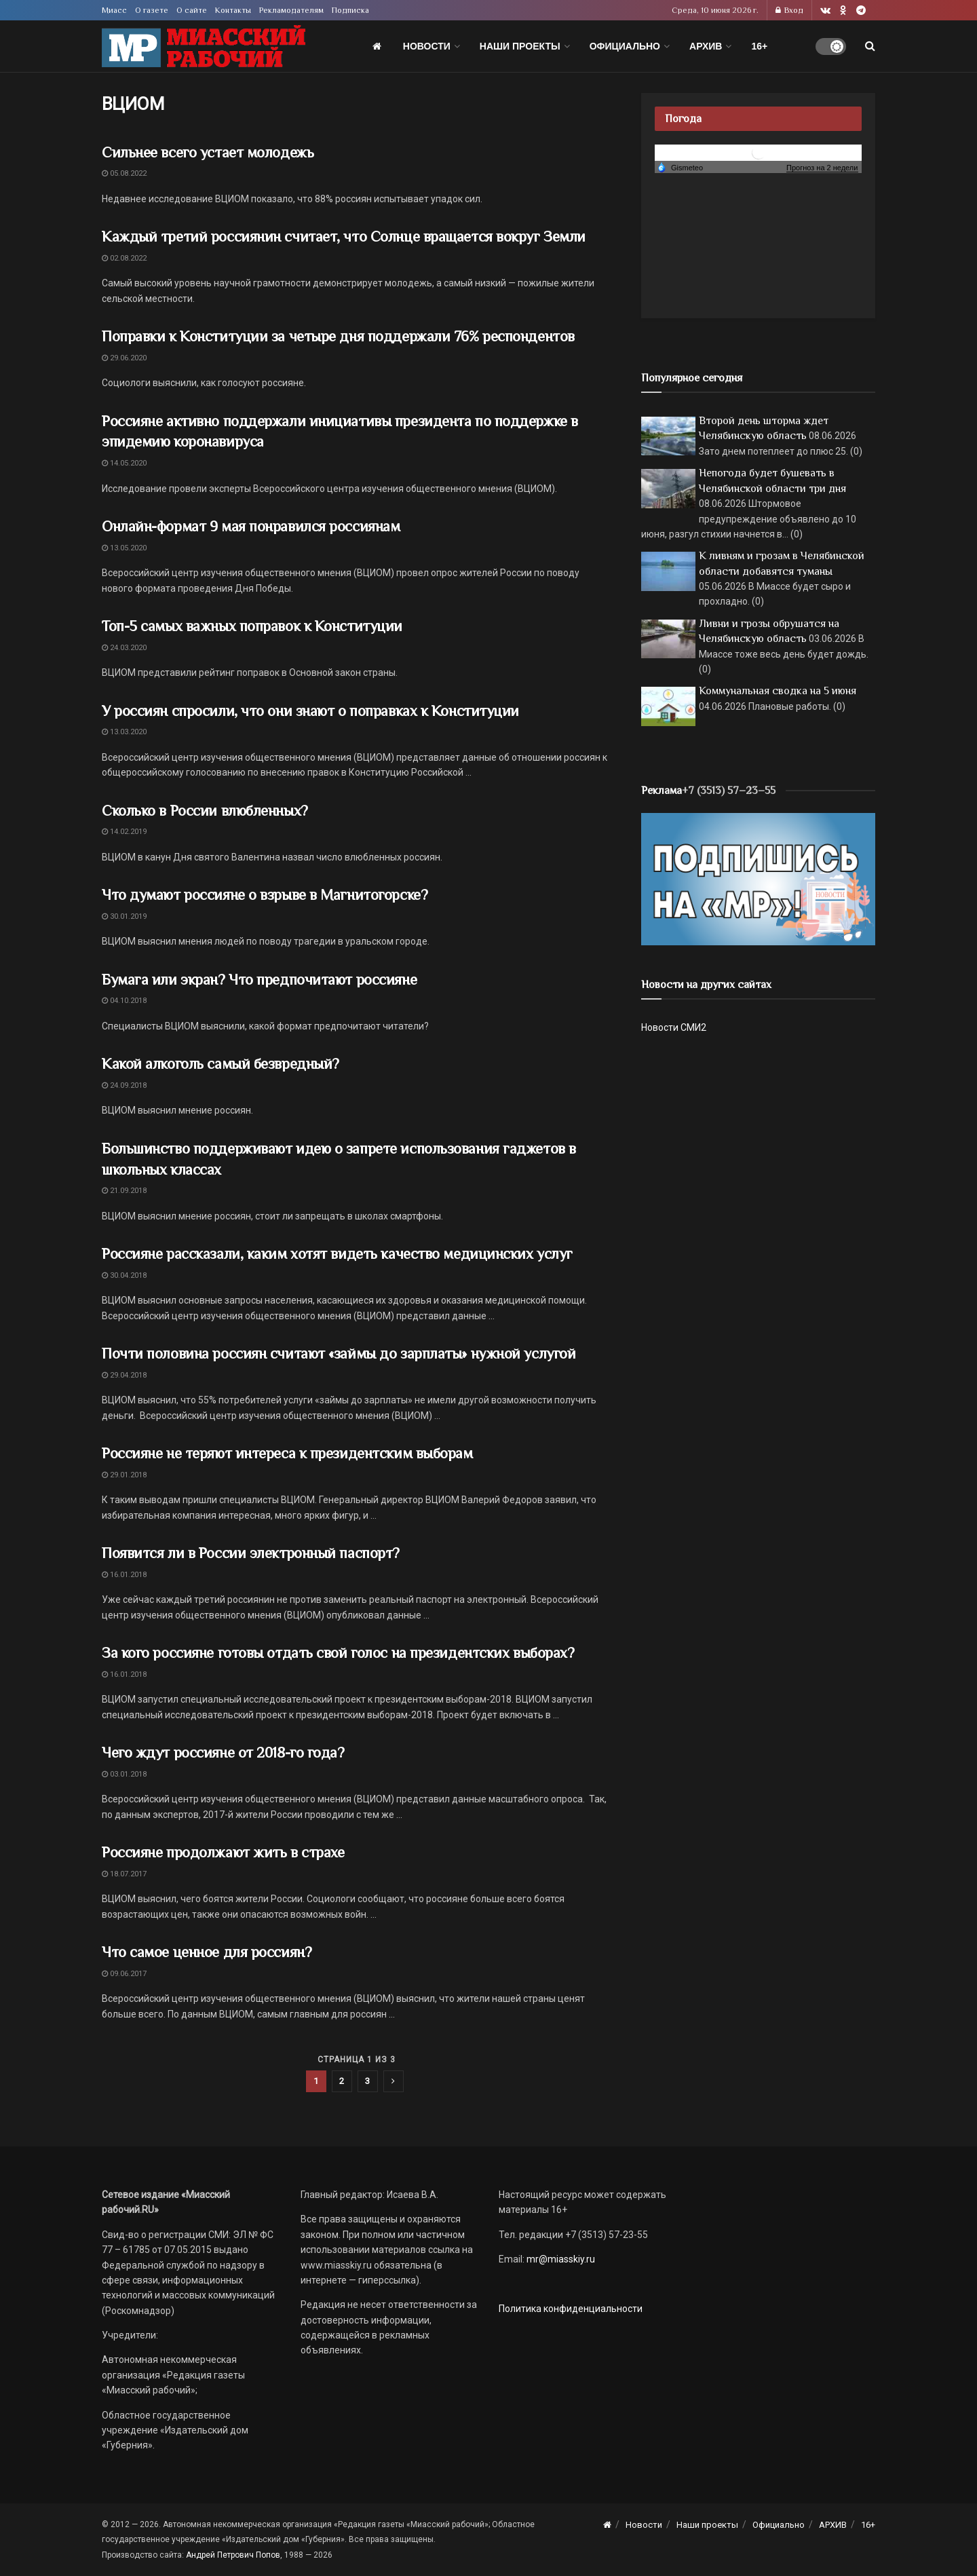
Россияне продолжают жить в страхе (223, 1852)
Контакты (233, 10)
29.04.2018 (124, 1375)
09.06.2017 (124, 1973)
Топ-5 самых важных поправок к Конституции (252, 626)
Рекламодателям (291, 10)
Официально (625, 46)
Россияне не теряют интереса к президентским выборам (287, 1453)
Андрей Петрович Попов (233, 2555)
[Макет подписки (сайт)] (758, 878)
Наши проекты (520, 46)
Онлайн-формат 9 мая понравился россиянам (251, 526)
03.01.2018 (124, 1774)
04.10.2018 (124, 1000)
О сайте (191, 10)
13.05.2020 (124, 548)
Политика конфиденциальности (571, 2308)
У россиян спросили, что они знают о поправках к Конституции (310, 710)
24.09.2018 (124, 1085)
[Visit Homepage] (203, 46)
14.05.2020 (124, 463)
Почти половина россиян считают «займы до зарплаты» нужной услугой (338, 1353)
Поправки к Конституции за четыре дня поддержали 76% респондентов (338, 336)
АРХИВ (705, 46)
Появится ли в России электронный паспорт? (251, 1553)
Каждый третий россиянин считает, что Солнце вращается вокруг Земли (344, 236)
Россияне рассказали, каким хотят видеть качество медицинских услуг (337, 1253)
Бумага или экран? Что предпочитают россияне (259, 979)
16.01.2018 (124, 1574)
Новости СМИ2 (673, 1027)
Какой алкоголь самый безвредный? (220, 1063)
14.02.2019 (124, 831)
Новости (427, 46)
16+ (759, 46)
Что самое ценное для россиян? (206, 1952)
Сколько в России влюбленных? (205, 810)
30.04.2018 (124, 1275)
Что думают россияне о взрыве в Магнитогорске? (264, 894)
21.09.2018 (124, 1190)
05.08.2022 (124, 173)
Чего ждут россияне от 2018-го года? (223, 1752)
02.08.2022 (124, 258)
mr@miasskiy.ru (559, 2259)
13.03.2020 (124, 731)
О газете (151, 10)
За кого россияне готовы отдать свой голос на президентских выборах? (340, 1652)
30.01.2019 (124, 916)
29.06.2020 (124, 358)
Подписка (350, 10)
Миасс (114, 10)
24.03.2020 (124, 647)
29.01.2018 (124, 1475)
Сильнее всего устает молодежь (207, 152)
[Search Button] (870, 46)
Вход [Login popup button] (789, 10)
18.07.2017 (124, 1874)
